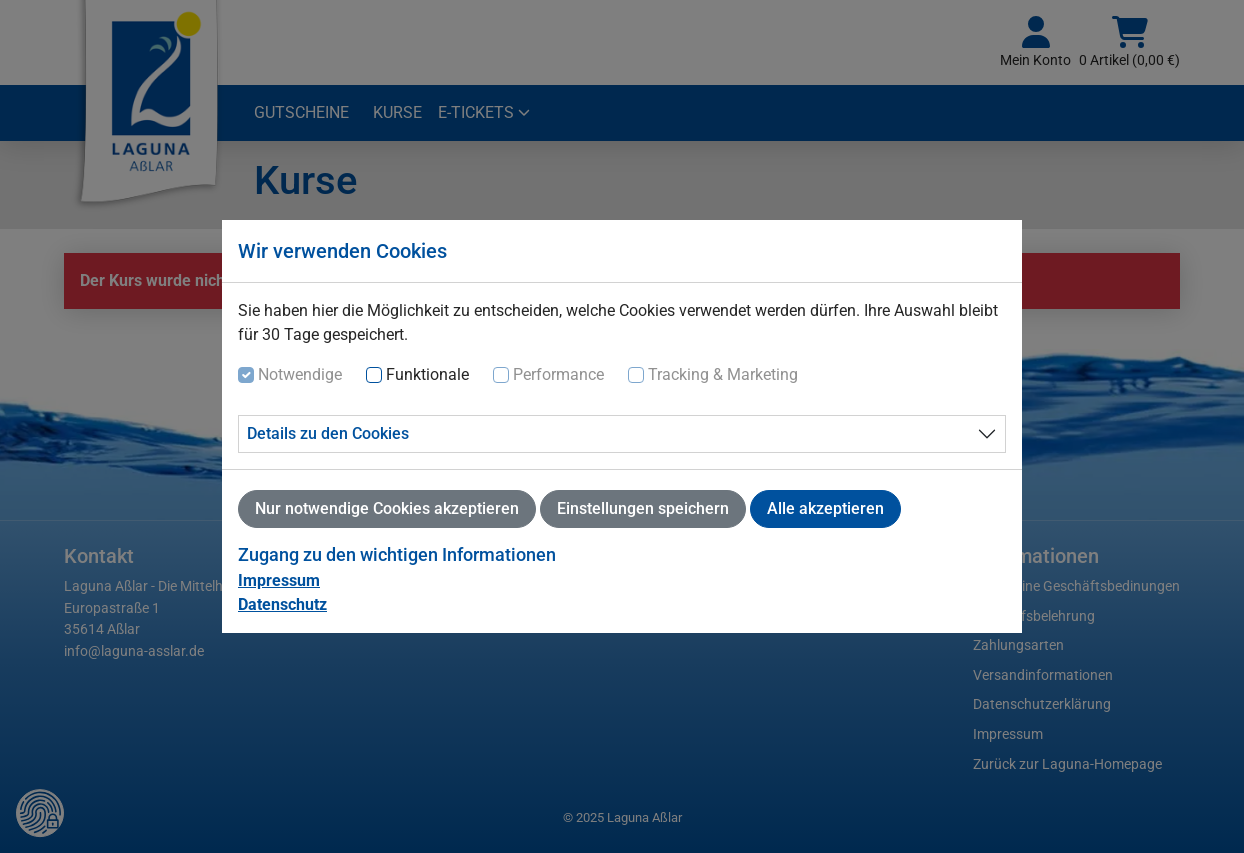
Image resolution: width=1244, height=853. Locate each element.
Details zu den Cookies (328, 433)
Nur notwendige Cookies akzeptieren (387, 508)
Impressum (279, 580)
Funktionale (427, 374)
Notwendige (300, 374)
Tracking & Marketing (723, 374)
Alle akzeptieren (825, 508)
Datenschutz (282, 604)
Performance (558, 374)
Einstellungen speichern (643, 508)
